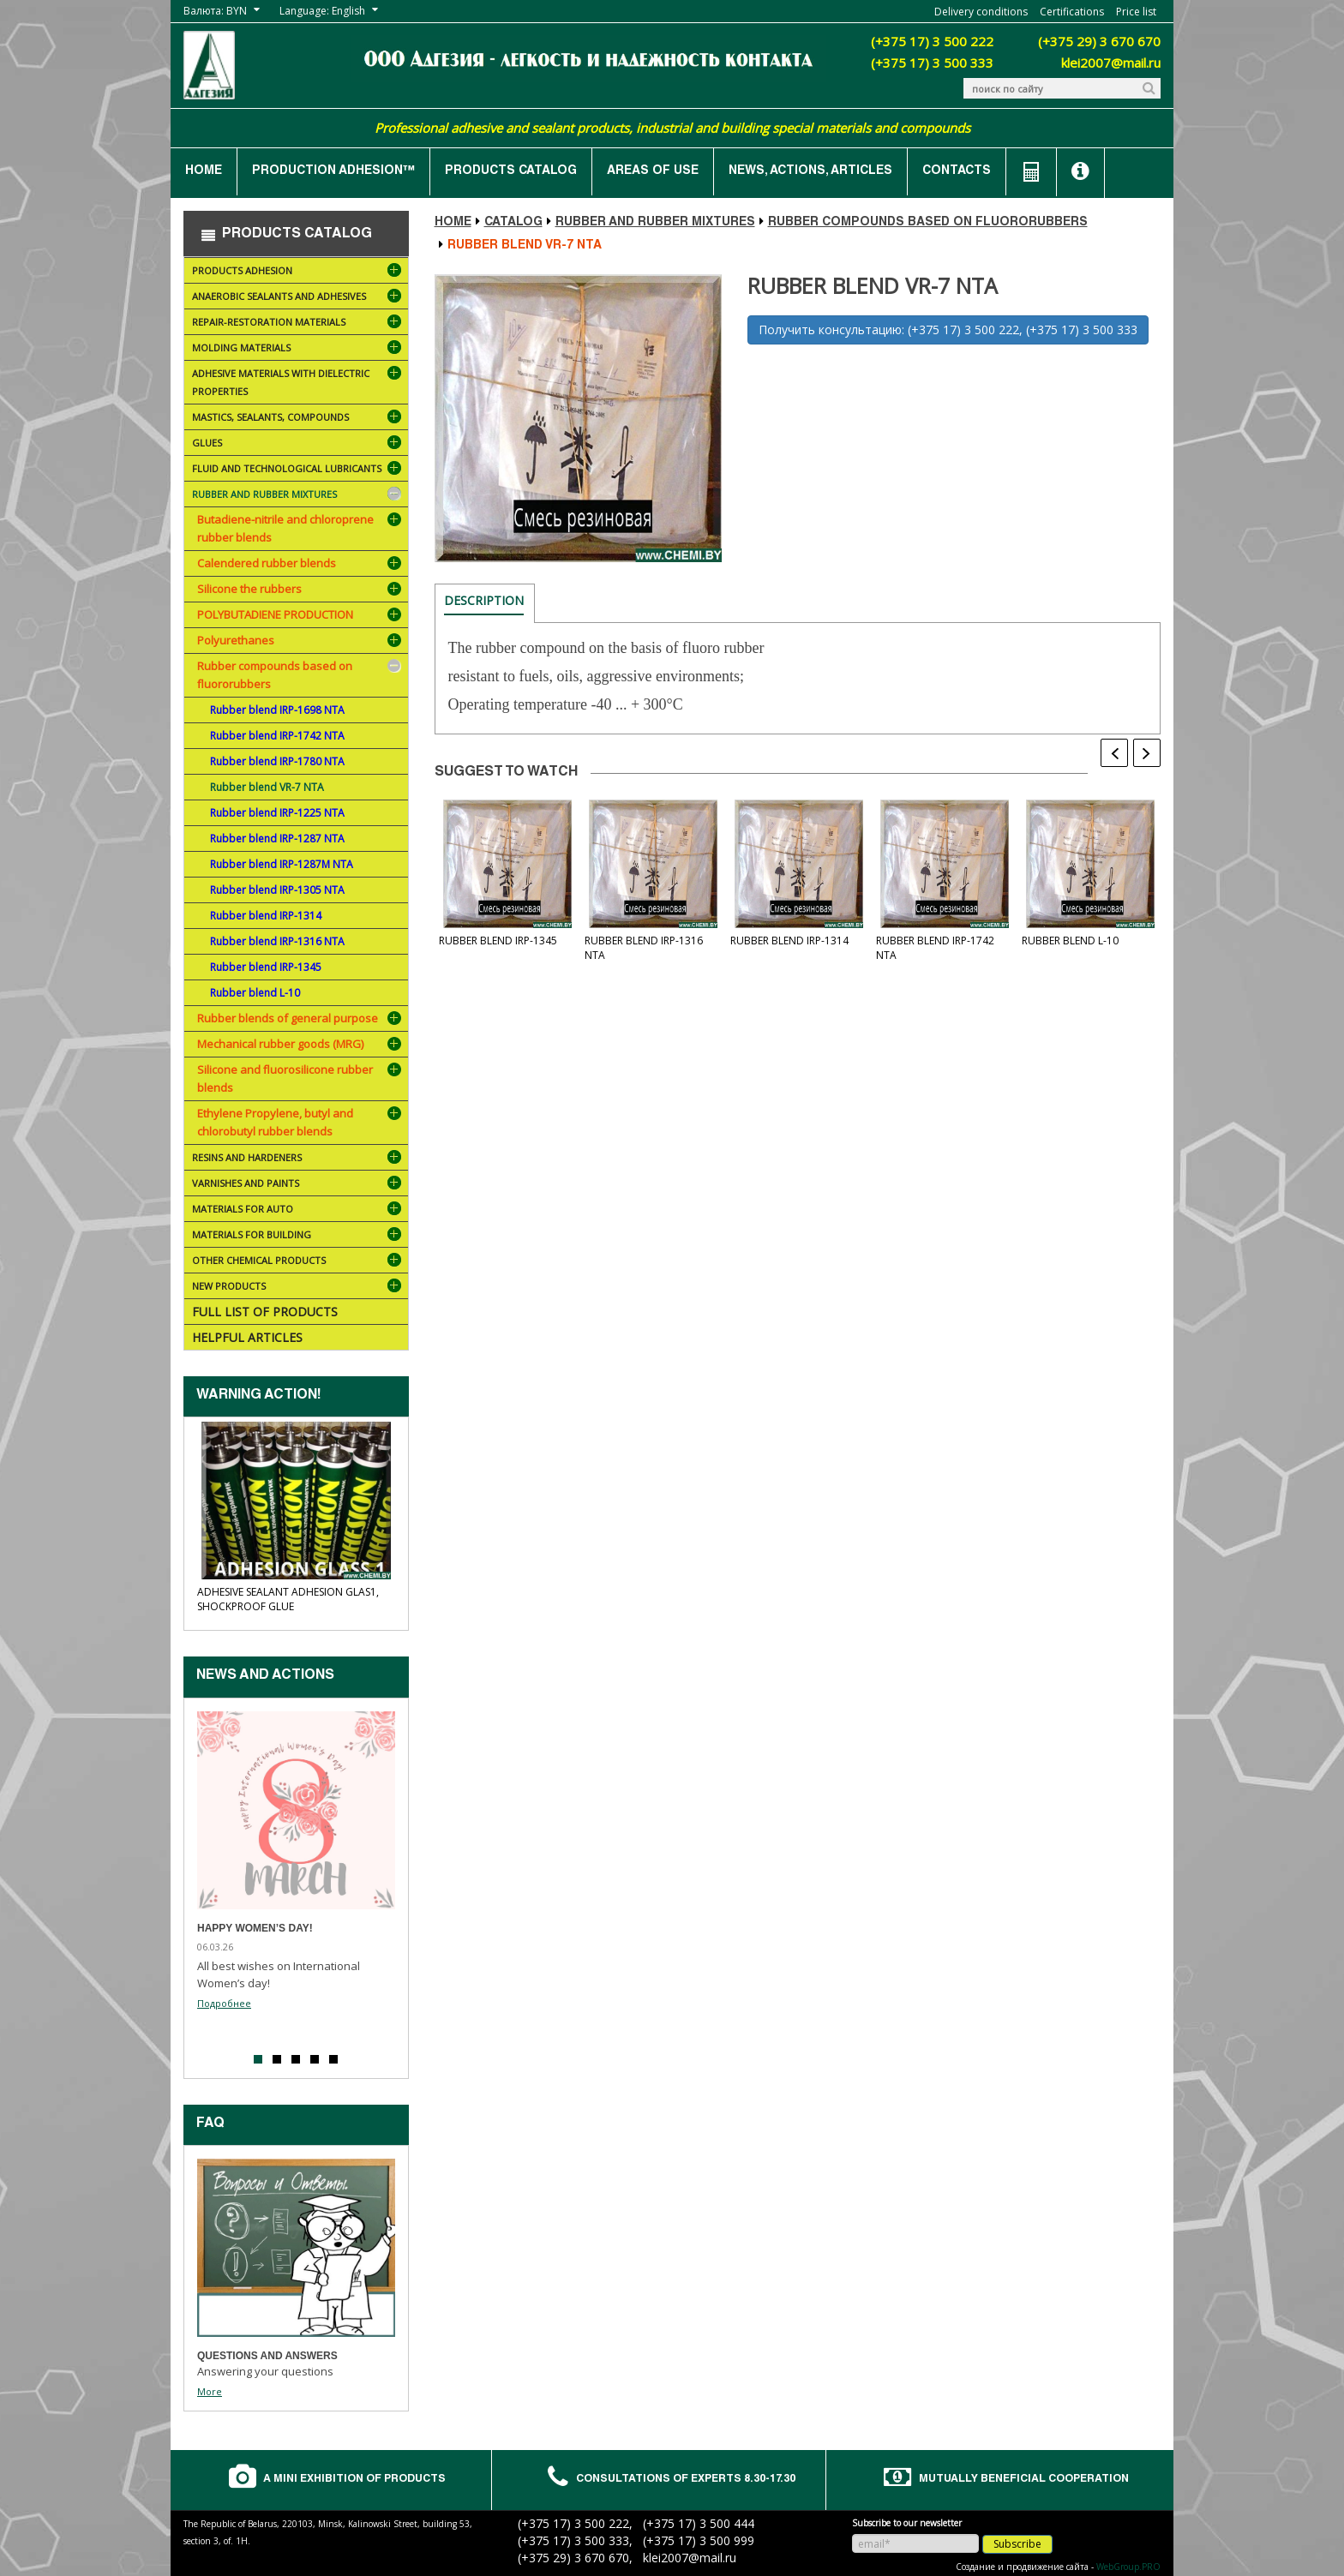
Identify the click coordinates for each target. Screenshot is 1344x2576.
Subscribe (1017, 2540)
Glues (298, 444)
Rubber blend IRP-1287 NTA (277, 838)
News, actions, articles (810, 171)
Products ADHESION (298, 272)
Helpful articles (247, 1337)
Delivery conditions (981, 11)
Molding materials (298, 349)
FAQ (210, 2124)
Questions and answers (267, 2356)
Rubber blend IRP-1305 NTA (277, 890)
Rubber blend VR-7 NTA (267, 787)
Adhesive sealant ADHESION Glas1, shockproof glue (288, 1599)
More (209, 2391)
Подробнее (224, 2003)
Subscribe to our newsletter (907, 2519)
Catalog (513, 223)
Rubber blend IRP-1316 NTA (277, 941)
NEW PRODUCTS (298, 1287)
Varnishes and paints (298, 1184)
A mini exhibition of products (357, 2479)
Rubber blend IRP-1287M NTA (281, 864)
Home (203, 171)
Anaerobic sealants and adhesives (298, 298)
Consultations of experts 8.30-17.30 (688, 2479)
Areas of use (653, 171)
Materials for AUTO (298, 1210)
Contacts (956, 171)
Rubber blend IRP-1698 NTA (277, 710)
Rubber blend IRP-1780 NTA (277, 761)
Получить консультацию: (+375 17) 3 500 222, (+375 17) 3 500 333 (948, 329)
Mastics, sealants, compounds (298, 418)
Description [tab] (484, 600)
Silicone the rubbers (249, 588)
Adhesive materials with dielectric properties (298, 385)
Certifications (1072, 11)
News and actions (265, 1676)
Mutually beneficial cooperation (1026, 2479)
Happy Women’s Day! (255, 1928)
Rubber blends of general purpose (287, 1018)
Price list (1136, 11)
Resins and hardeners (298, 1159)
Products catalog (511, 171)
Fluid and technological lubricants (298, 470)
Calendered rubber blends (266, 563)
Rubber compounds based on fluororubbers (274, 675)
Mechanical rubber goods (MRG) (280, 1043)
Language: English (322, 10)
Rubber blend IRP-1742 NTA (277, 735)
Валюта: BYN (215, 10)
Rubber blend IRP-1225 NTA (277, 813)
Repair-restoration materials (298, 323)
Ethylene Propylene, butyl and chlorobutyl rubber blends (275, 1122)
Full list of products (265, 1311)
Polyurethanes (235, 640)
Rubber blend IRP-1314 (265, 915)
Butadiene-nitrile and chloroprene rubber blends (285, 528)
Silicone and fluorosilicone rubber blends (285, 1078)
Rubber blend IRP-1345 (265, 967)
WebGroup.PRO (1128, 2563)
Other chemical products (298, 1262)
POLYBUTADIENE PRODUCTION (275, 614)
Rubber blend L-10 (255, 992)
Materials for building (298, 1236)
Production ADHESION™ (333, 171)
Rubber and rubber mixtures (298, 495)
